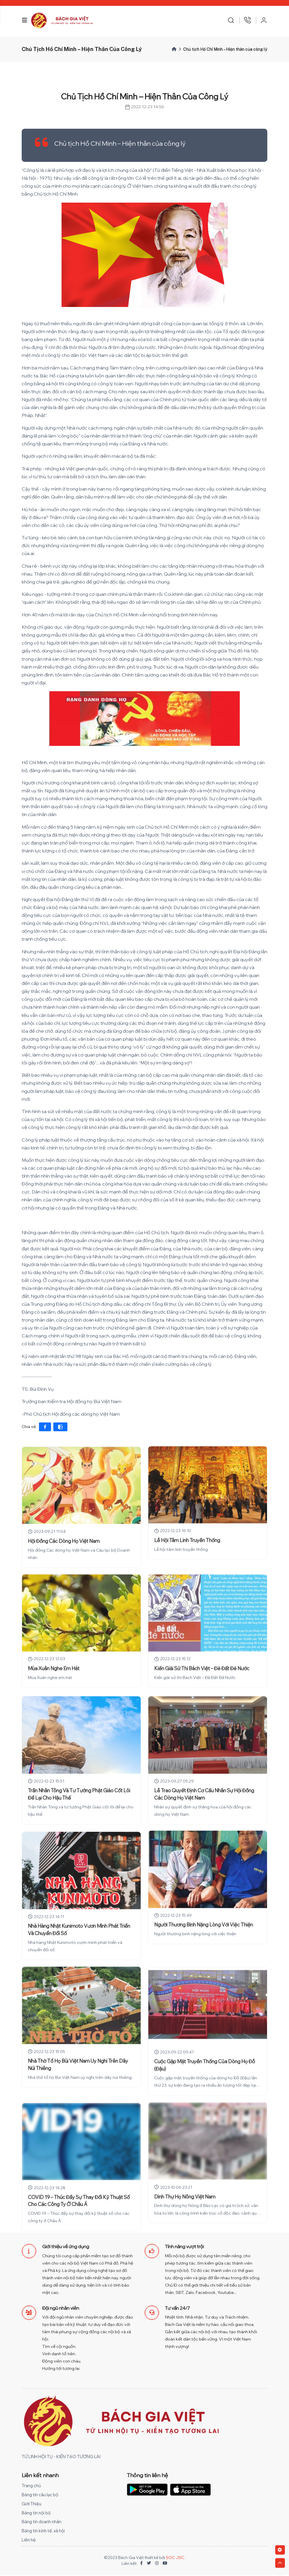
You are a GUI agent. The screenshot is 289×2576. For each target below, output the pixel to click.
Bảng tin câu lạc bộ (41, 2496)
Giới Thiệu (32, 2505)
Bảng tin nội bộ (37, 2513)
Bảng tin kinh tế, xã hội (44, 2532)
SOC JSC (175, 2558)
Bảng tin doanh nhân (43, 2523)
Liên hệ (29, 2541)
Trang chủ (32, 2486)
